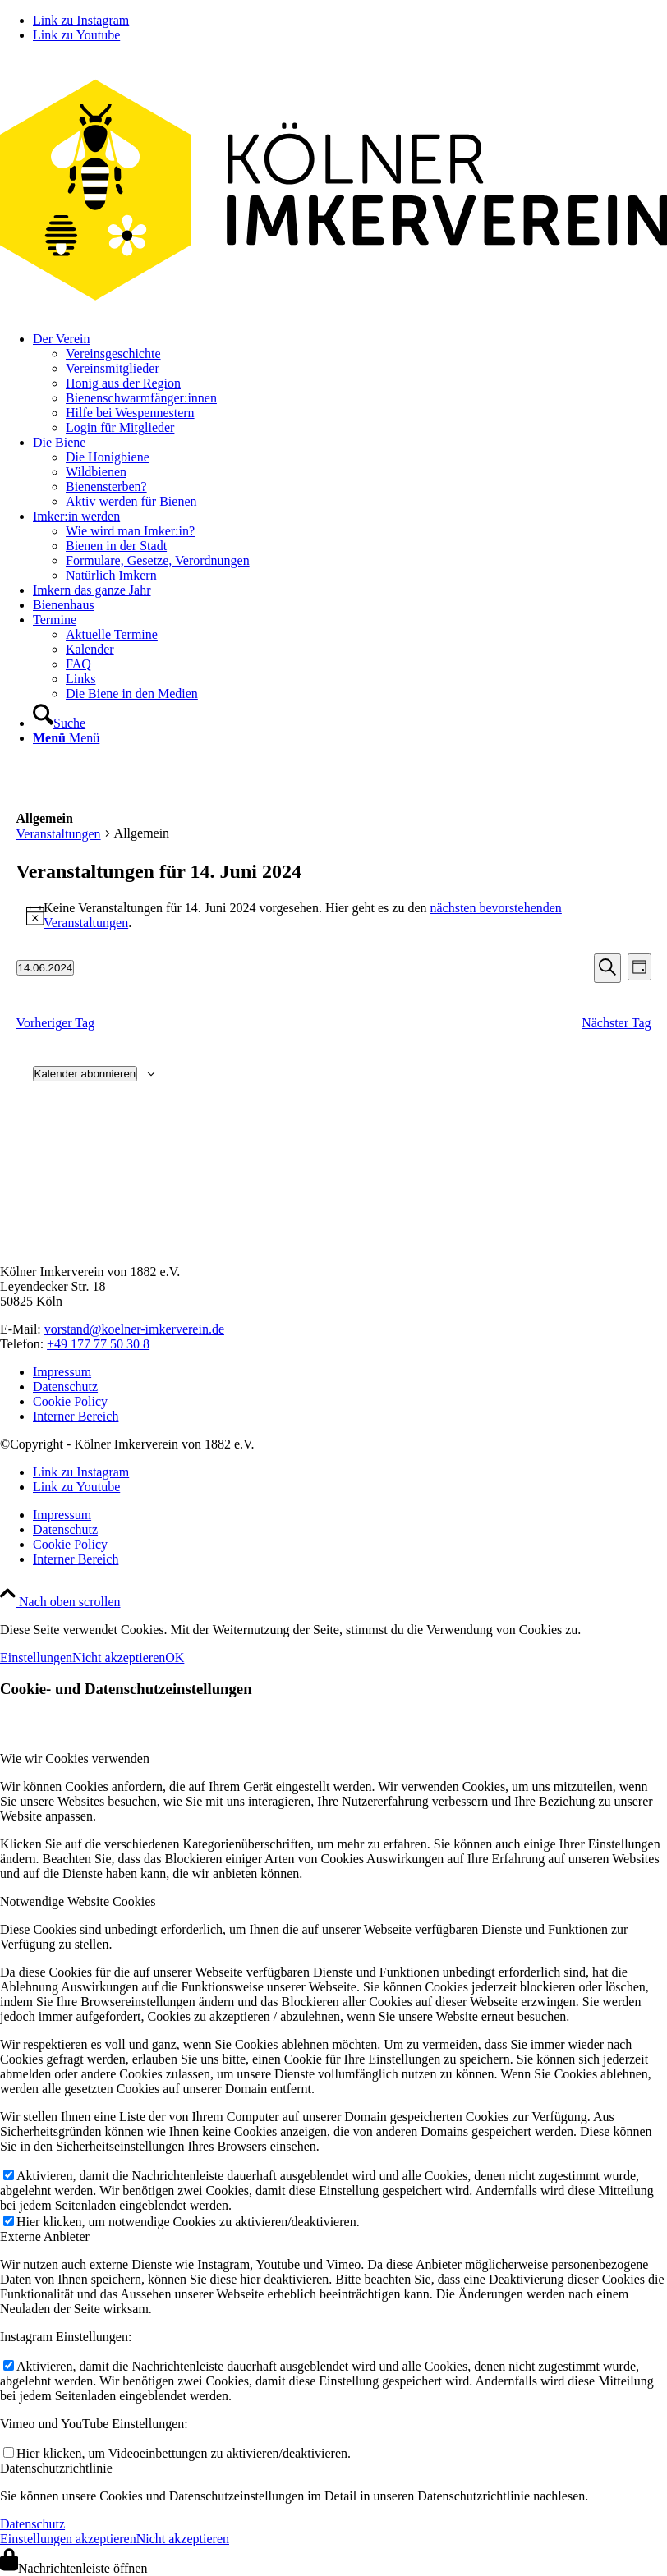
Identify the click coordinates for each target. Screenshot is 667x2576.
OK (174, 1658)
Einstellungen (36, 1658)
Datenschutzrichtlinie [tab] (56, 2468)
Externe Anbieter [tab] (45, 2236)
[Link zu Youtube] (76, 35)
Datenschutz (65, 1387)
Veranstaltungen (58, 834)
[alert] (333, 915)
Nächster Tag (616, 1023)
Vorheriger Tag (55, 1023)
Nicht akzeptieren (118, 1658)
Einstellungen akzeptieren (68, 2539)
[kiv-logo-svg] (333, 311)
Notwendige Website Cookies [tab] (78, 1901)
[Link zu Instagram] (81, 20)
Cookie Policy (70, 1401)
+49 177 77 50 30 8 (98, 1344)
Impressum (62, 1372)
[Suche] (59, 723)
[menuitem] (350, 383)
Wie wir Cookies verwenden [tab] (75, 1759)
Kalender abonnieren (85, 1074)
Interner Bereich (75, 1416)
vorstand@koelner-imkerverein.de (134, 1329)
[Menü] (66, 738)
